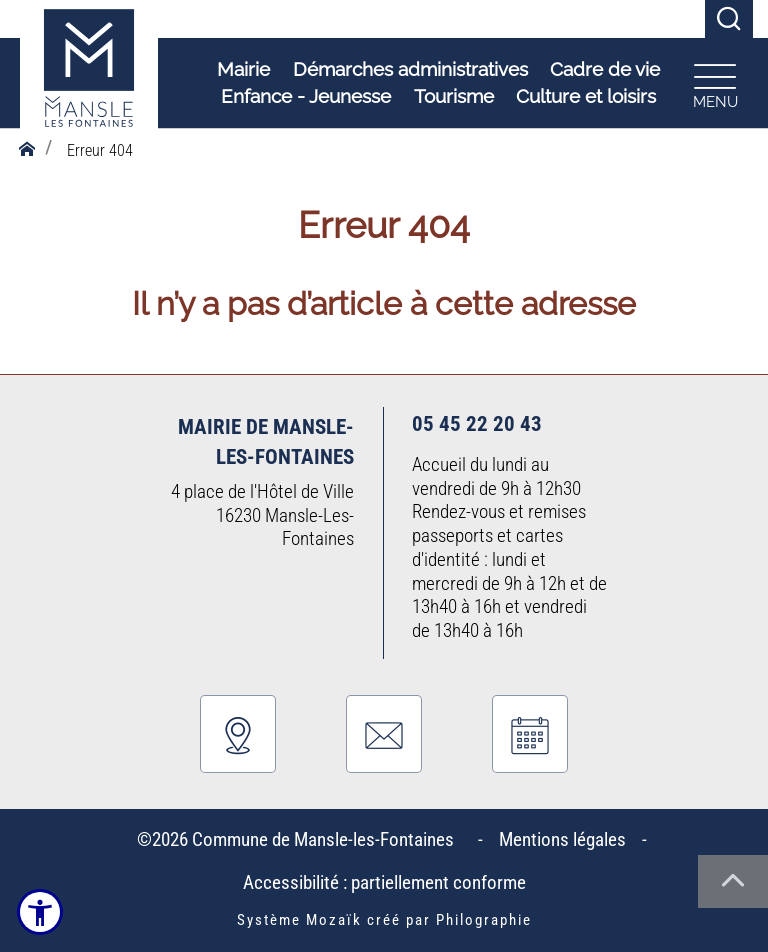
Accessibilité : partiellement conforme (384, 882)
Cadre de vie (602, 70)
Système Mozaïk (299, 920)
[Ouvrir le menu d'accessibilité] (40, 912)
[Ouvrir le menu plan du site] (712, 83)
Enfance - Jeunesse (303, 96)
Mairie (240, 70)
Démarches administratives (407, 70)
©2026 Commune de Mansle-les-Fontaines (299, 839)
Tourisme (451, 96)
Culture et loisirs (583, 96)
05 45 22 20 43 (477, 423)
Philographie (484, 920)
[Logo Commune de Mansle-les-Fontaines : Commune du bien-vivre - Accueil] (89, 84)
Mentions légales (562, 839)
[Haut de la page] (733, 881)
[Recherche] (729, 19)
